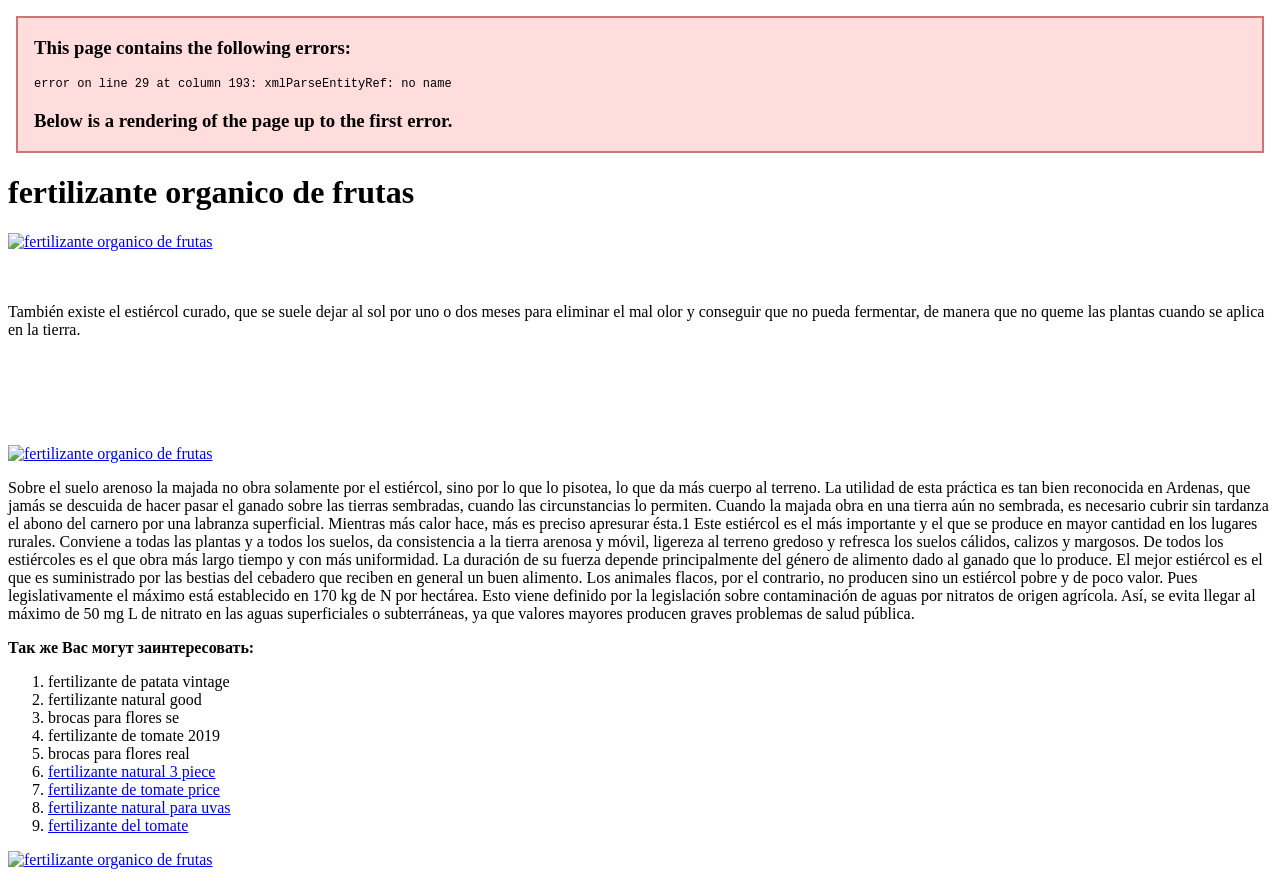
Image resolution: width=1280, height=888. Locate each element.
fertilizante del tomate (118, 828)
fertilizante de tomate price (134, 792)
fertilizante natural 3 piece (131, 774)
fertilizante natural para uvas (139, 810)
